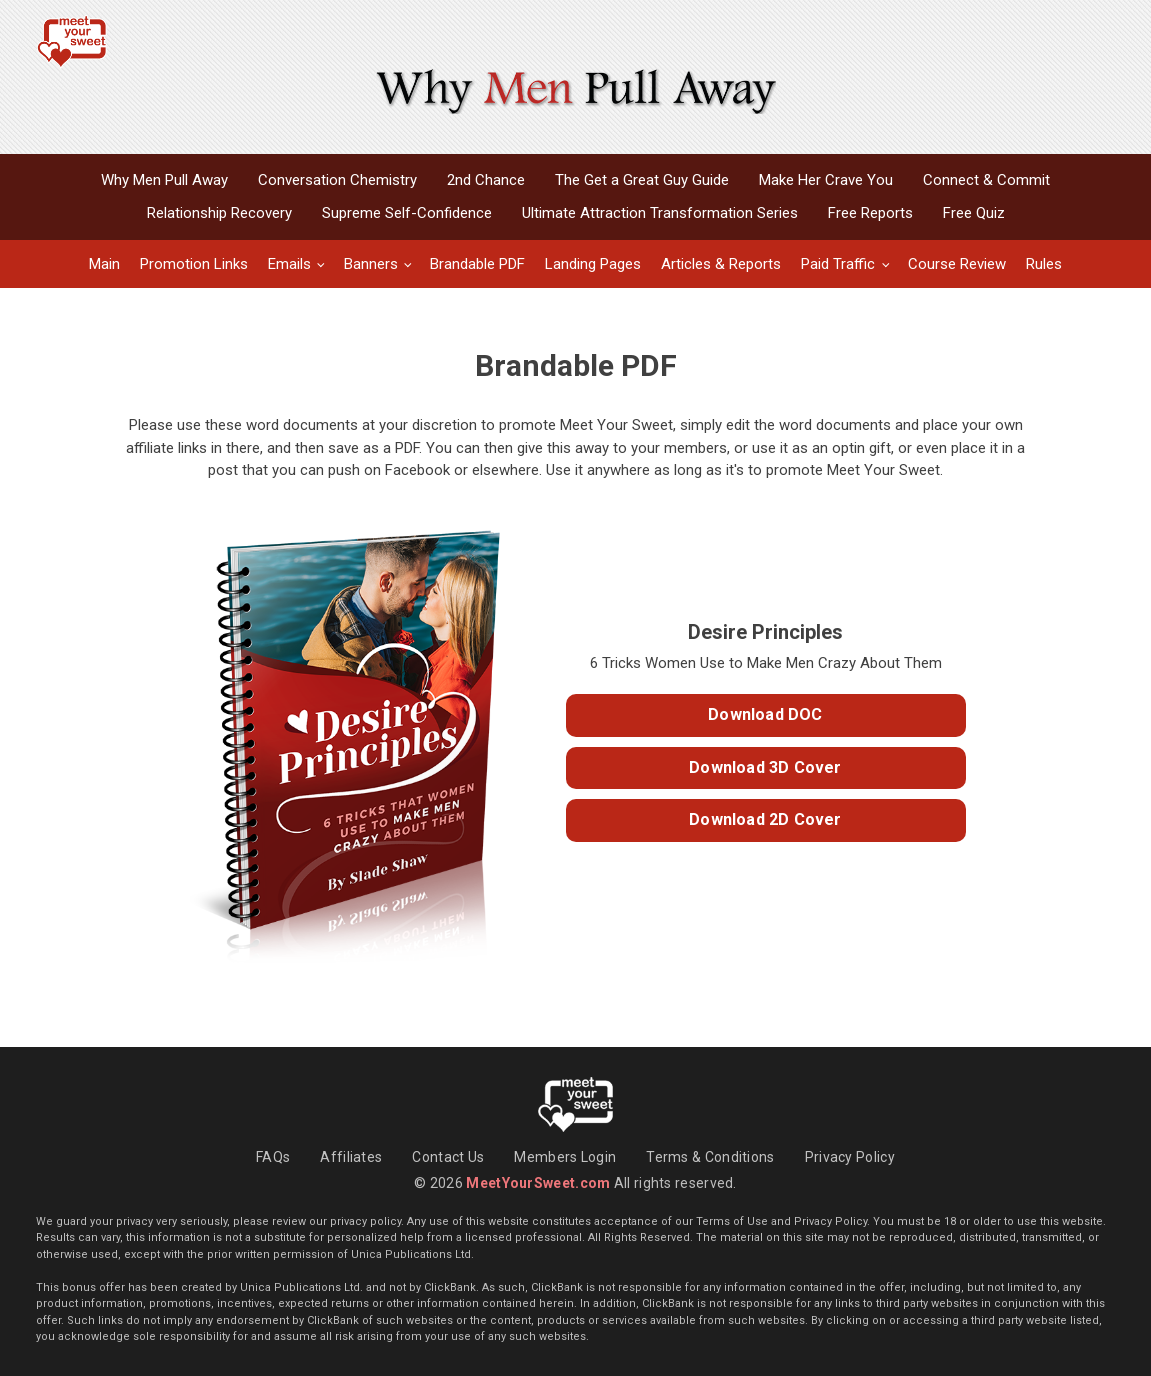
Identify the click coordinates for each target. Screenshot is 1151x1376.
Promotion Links (194, 264)
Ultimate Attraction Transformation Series (660, 213)
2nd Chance (486, 180)
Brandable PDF (477, 264)
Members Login (565, 1157)
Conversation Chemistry (337, 180)
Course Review (957, 264)
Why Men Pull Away (164, 180)
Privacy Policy (850, 1157)
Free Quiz (974, 213)
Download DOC (765, 714)
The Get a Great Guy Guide (642, 180)
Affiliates (351, 1157)
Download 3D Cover (765, 767)
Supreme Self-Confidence (407, 213)
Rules (1044, 264)
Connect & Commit (986, 180)
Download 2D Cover (765, 819)
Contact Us (448, 1157)
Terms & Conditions (710, 1157)
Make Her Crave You (826, 180)
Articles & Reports (721, 264)
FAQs (273, 1157)
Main (104, 264)
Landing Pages (593, 264)
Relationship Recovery (219, 213)
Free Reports (870, 213)
